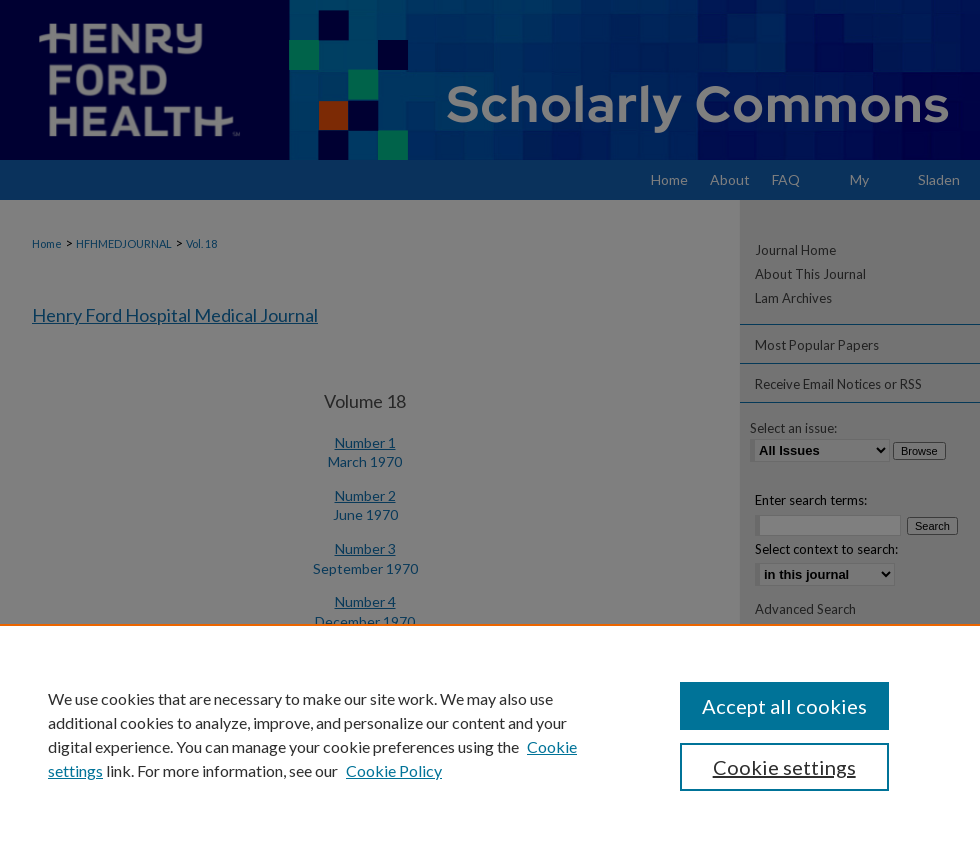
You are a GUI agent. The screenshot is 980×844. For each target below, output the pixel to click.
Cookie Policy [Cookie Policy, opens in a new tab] (394, 770)
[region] (490, 734)
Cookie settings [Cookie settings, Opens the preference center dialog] (784, 767)
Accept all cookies (784, 706)
